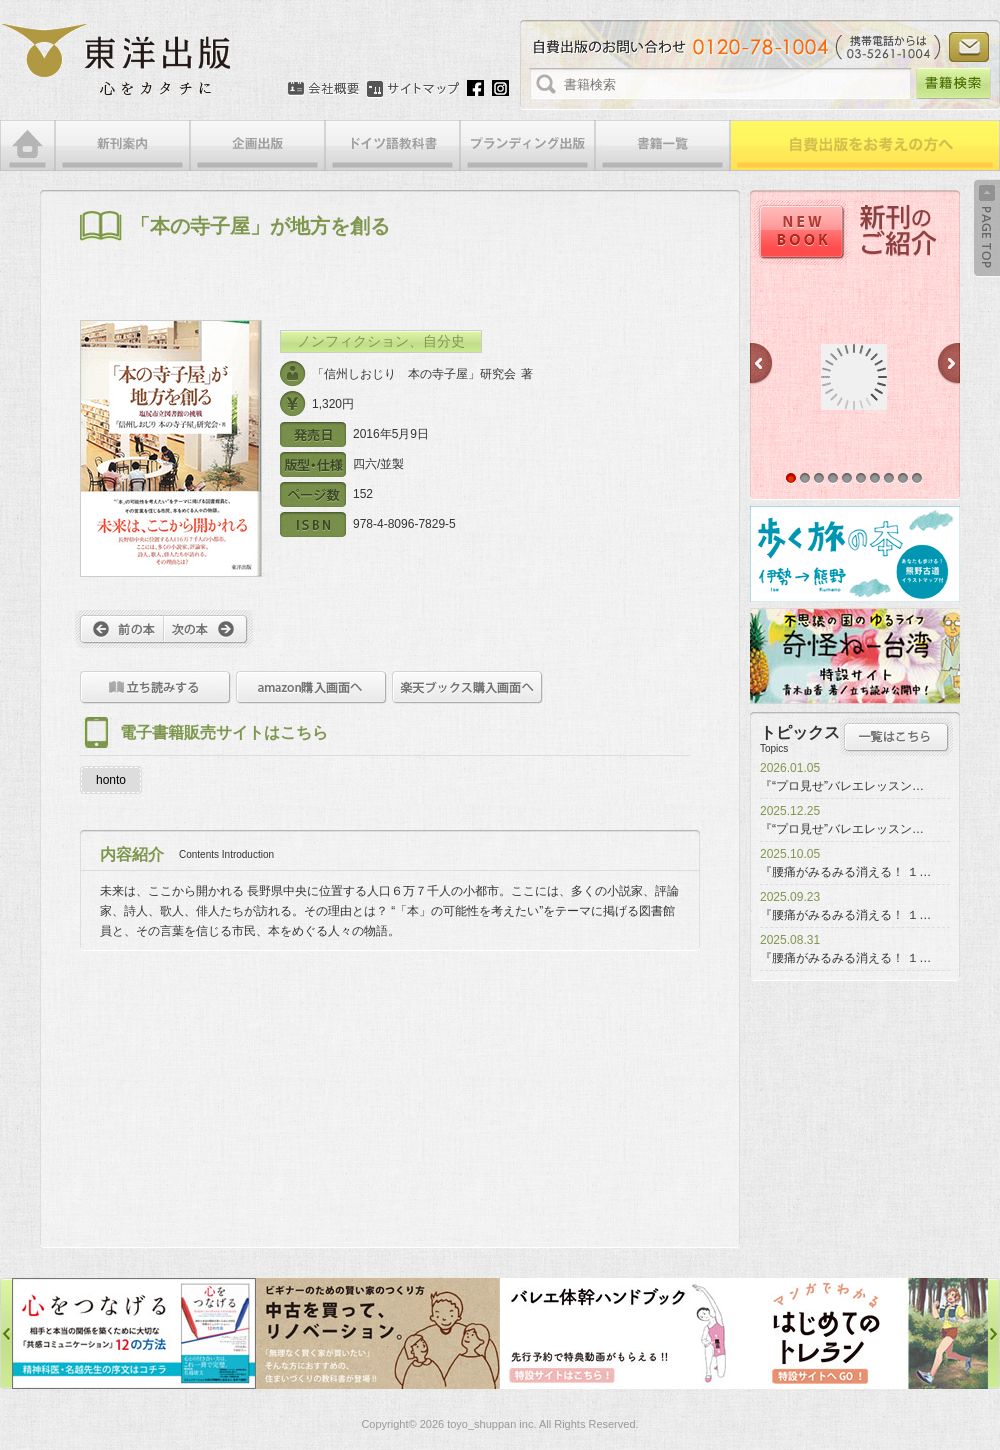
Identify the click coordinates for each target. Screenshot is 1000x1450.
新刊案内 (122, 145)
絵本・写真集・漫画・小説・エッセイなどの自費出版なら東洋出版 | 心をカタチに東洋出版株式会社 (117, 60)
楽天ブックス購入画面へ (467, 687)
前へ (119, 629)
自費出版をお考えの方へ (865, 145)
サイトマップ (413, 89)
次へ (208, 629)
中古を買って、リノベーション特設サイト (378, 1333)
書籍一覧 (662, 145)
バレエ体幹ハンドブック (622, 1333)
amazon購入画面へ (311, 687)
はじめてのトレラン (866, 1333)
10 (917, 478)
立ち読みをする (155, 687)
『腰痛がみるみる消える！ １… (845, 872)
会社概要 (323, 89)
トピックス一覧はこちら (896, 737)
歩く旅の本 (855, 554)
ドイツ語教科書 (392, 145)
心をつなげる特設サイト (134, 1333)
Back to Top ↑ (987, 228)
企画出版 (257, 145)
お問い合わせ (969, 47)
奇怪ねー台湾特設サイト (855, 656)
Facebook (475, 88)
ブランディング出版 (527, 145)
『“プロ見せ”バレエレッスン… (842, 786)
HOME (27, 145)
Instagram (500, 88)
